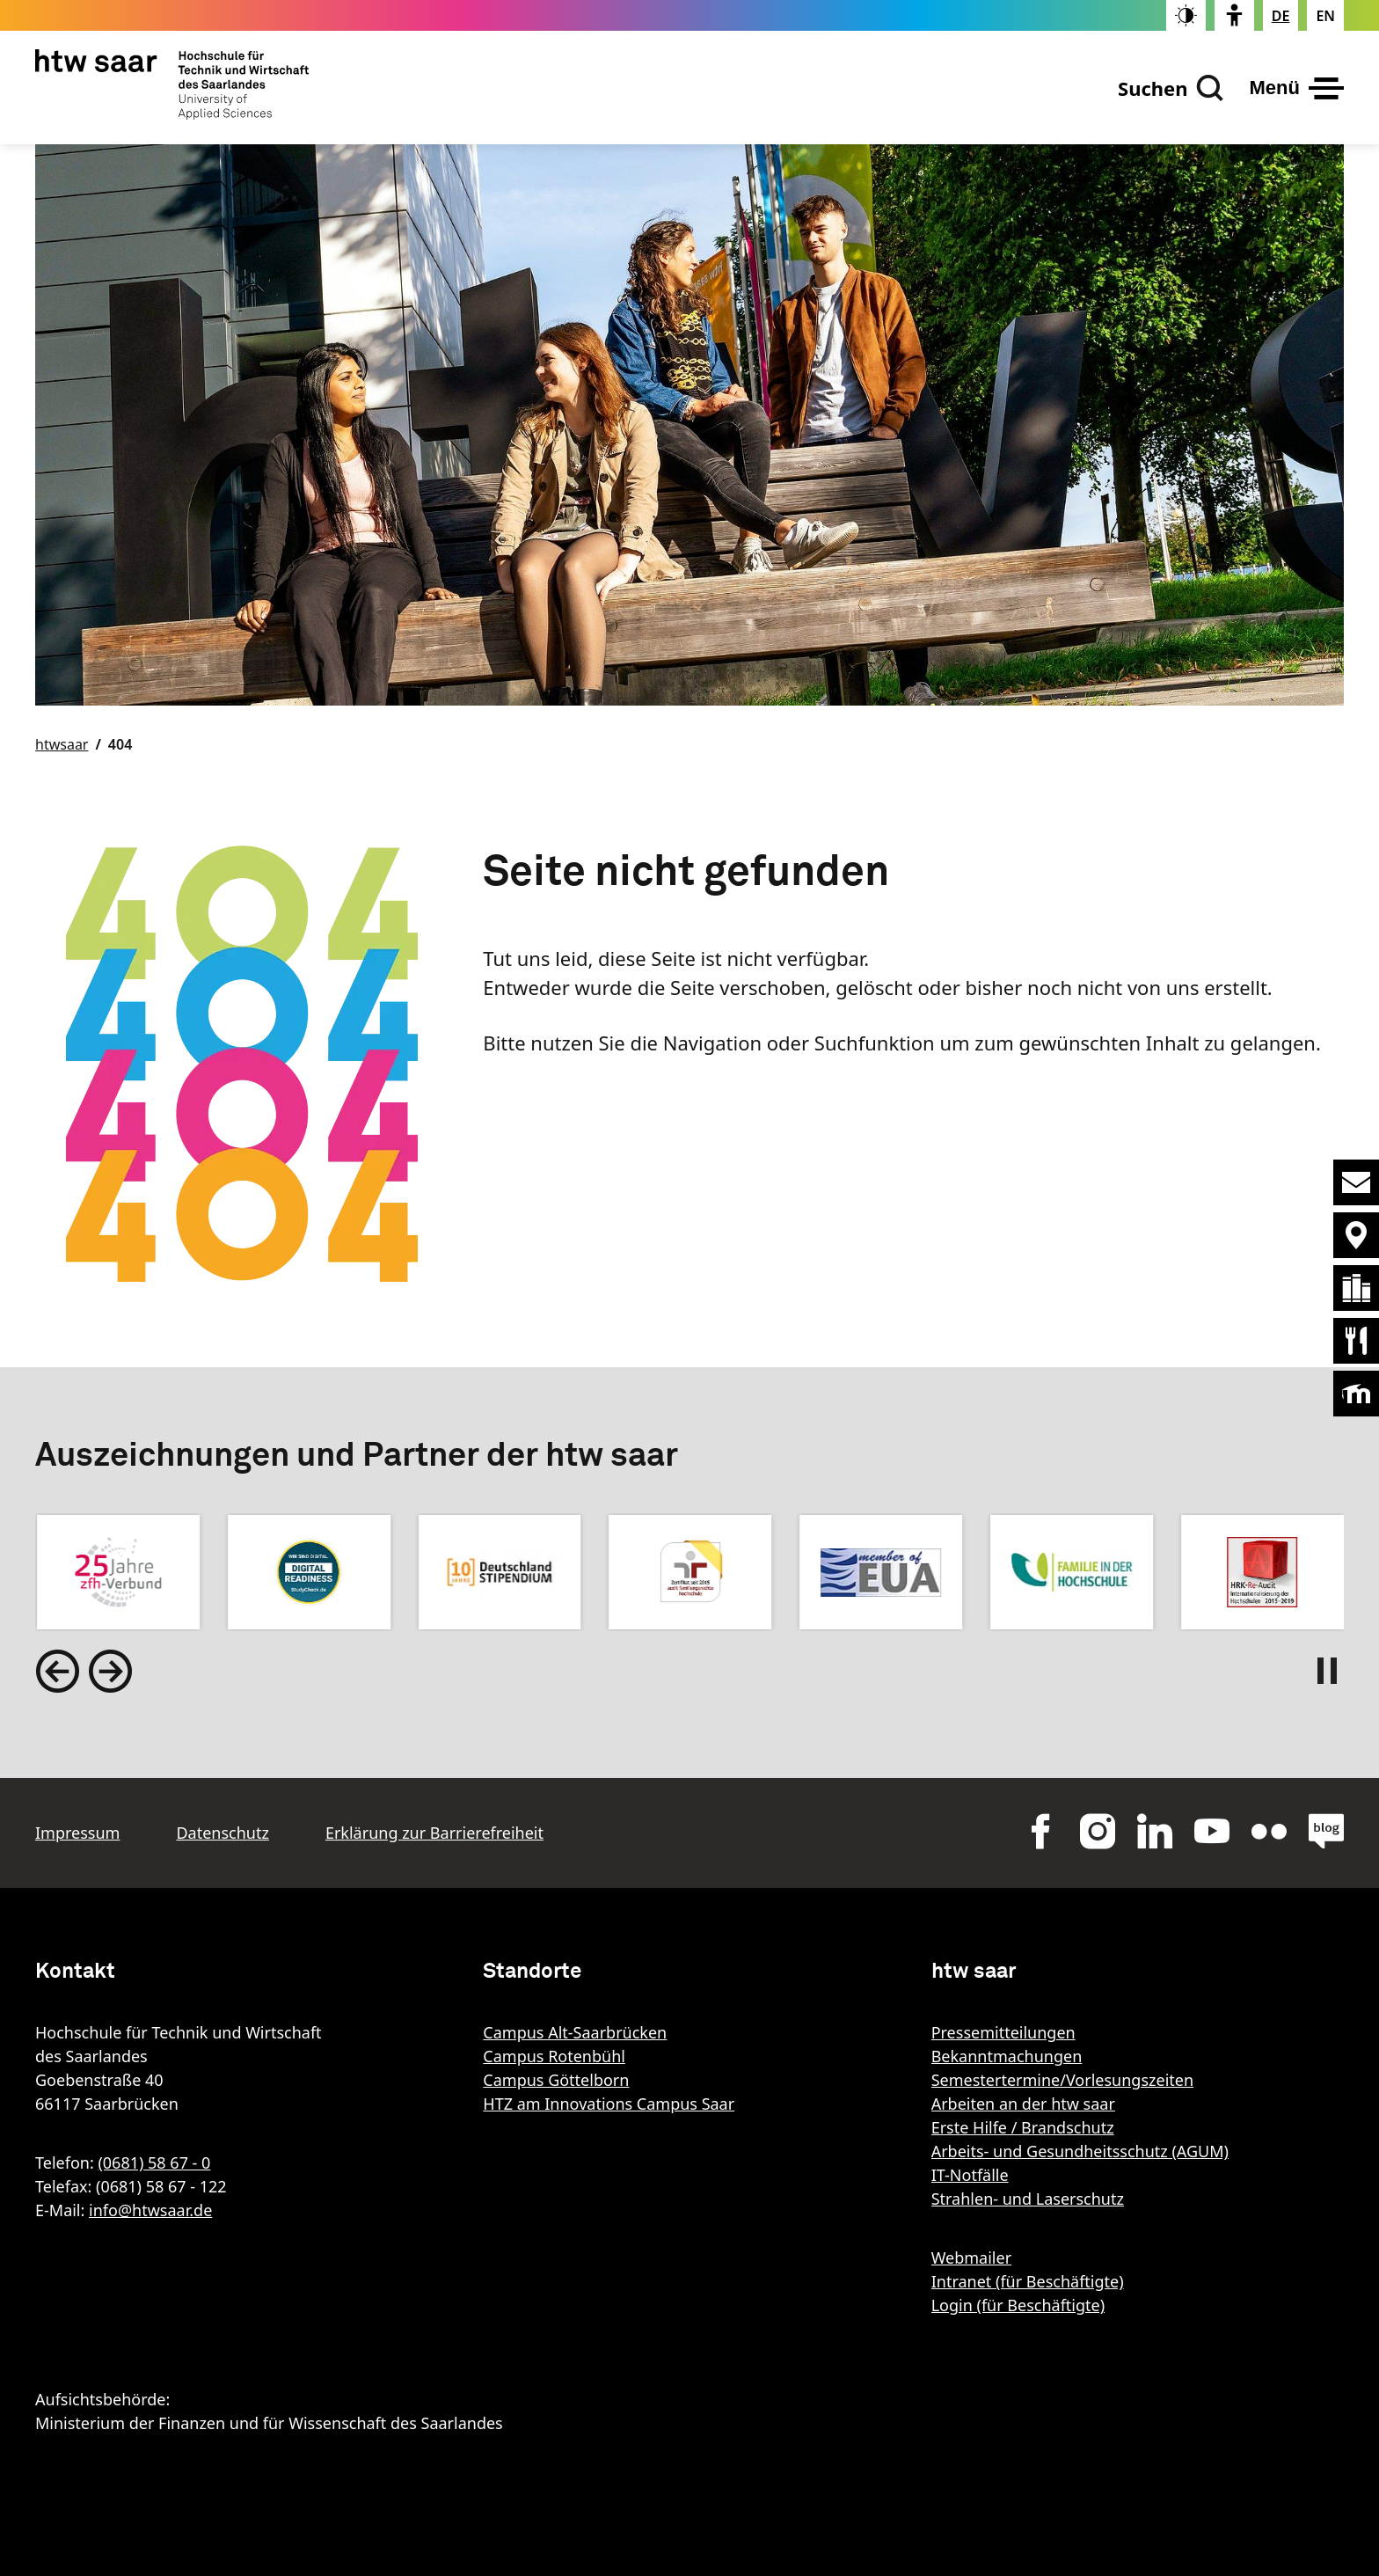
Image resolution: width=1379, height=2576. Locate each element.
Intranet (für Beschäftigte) (1027, 2281)
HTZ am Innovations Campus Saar (608, 2103)
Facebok (1040, 1831)
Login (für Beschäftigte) (1018, 2305)
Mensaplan (1356, 1341)
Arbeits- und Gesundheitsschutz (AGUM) (1080, 2151)
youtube (1211, 1831)
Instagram (1097, 1831)
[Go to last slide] (57, 1671)
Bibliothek (1356, 1288)
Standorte (1356, 1235)
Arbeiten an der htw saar (1023, 2103)
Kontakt (1356, 1182)
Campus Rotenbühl (554, 2056)
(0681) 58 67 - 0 (154, 2162)
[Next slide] (110, 1671)
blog (1326, 1831)
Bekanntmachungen (1007, 2056)
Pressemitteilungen (1003, 2032)
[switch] (1186, 15)
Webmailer (971, 2257)
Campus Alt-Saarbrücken (575, 2032)
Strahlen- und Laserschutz (1027, 2198)
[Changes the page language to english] (1325, 15)
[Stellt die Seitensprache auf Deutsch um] (1281, 15)
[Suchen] (1170, 88)
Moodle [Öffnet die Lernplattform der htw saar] (1356, 1394)
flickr (1269, 1831)
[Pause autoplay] (1330, 1671)
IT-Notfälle (970, 2174)
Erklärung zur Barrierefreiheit (434, 1832)
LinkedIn (1154, 1831)
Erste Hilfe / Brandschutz (1022, 2127)
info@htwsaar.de (150, 2210)
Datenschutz (222, 1832)
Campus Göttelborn (556, 2079)
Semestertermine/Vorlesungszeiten (1062, 2079)
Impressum (77, 1832)
